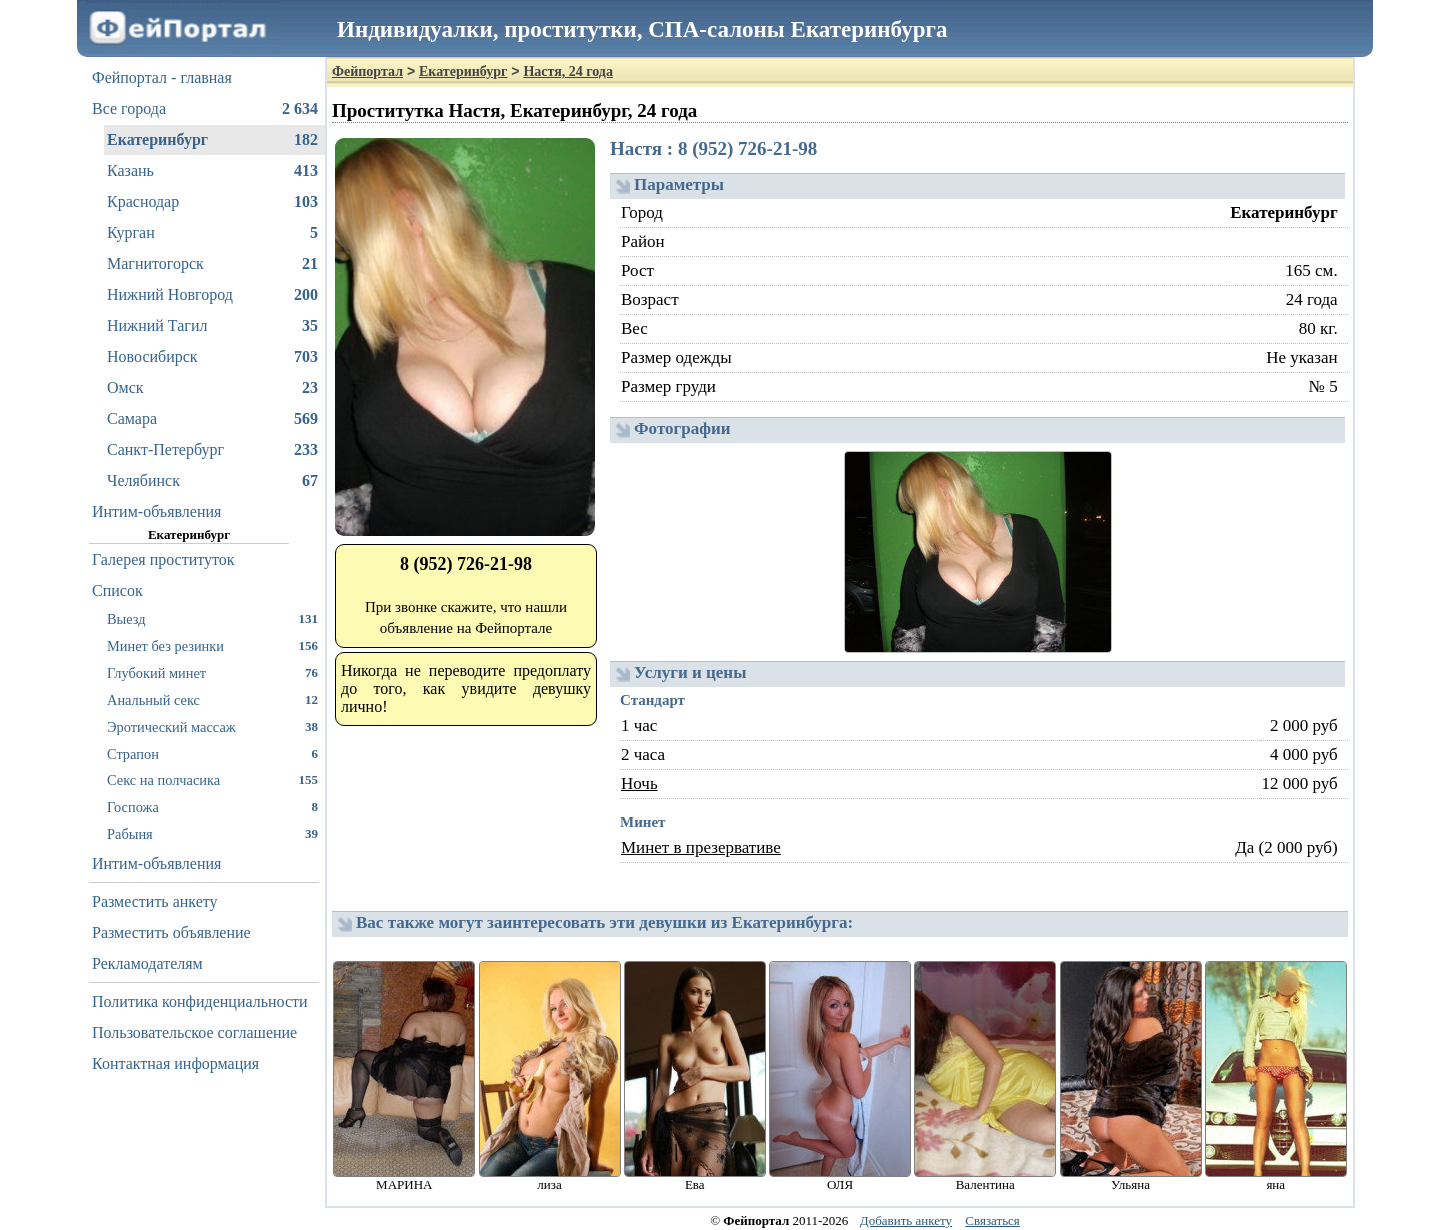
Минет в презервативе (701, 847)
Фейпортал (367, 71)
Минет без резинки (212, 645)
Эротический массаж (212, 726)
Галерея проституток (163, 559)
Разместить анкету (155, 901)
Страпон (212, 753)
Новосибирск (212, 357)
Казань (212, 171)
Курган (212, 233)
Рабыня (212, 833)
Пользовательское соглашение (194, 1032)
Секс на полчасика (212, 779)
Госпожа (212, 806)
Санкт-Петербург (212, 450)
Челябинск (212, 481)
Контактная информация (175, 1063)
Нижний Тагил (212, 326)
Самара (212, 419)
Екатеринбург (212, 140)
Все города (205, 109)
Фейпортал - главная (162, 77)
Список (117, 590)
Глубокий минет (212, 672)
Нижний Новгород (212, 295)
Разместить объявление (171, 932)
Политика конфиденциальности (200, 1001)
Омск (212, 388)
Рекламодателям (147, 963)
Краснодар (212, 202)
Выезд (212, 618)
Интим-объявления (156, 511)
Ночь (639, 783)
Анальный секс (212, 699)
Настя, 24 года (568, 71)
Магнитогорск (212, 264)
